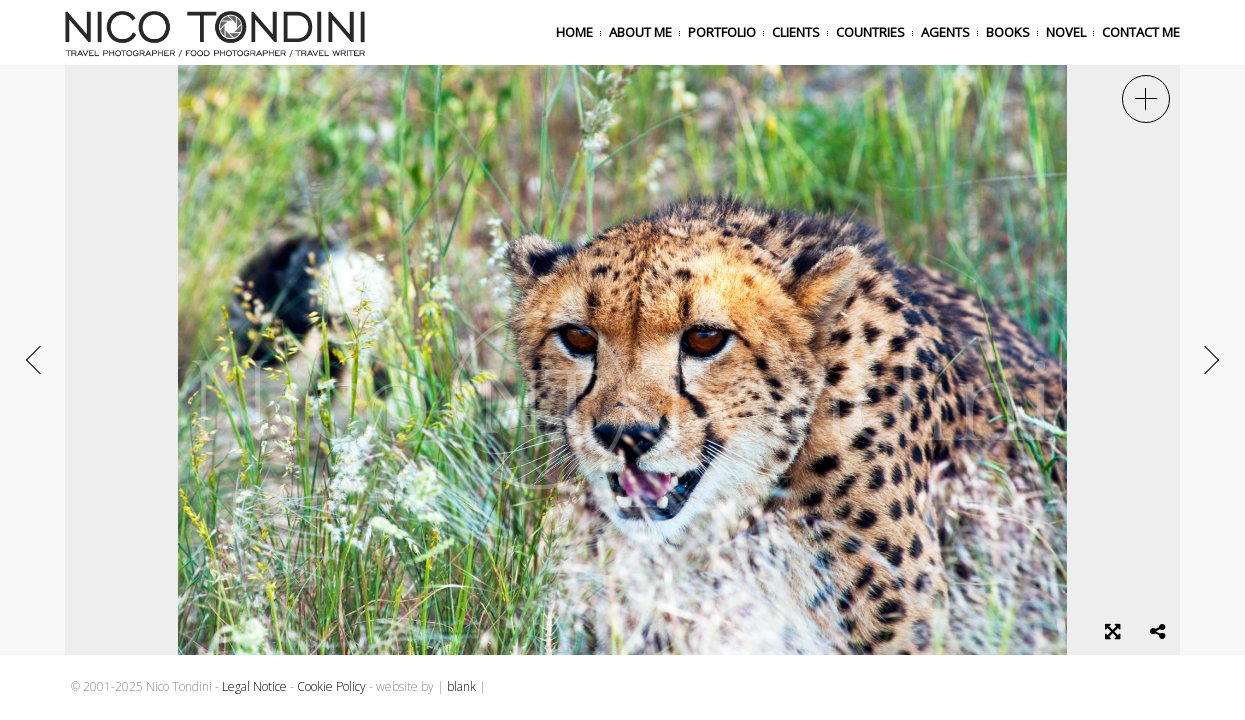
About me (640, 32)
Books (1008, 32)
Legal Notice (254, 686)
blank (461, 686)
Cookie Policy (331, 686)
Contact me (1141, 32)
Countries (870, 32)
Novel (1066, 32)
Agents (945, 32)
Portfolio (722, 32)
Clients (796, 32)
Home (574, 32)
